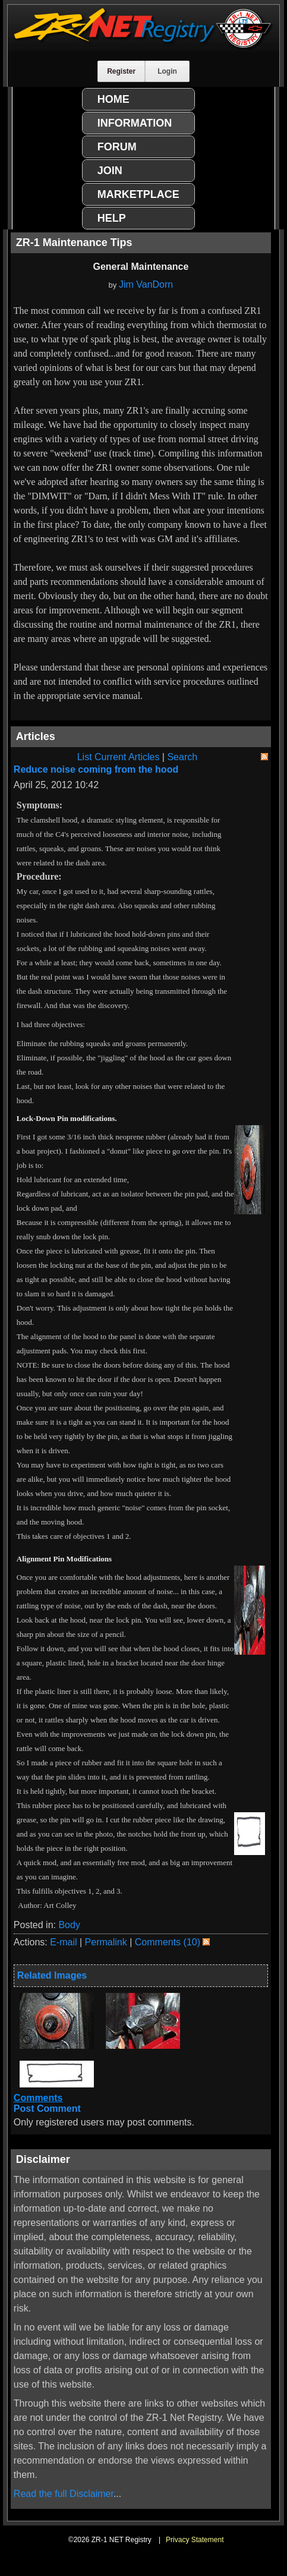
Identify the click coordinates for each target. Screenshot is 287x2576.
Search (182, 757)
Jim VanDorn (146, 284)
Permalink (106, 1942)
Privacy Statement (194, 2540)
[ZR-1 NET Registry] (143, 47)
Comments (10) (167, 1942)
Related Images (52, 1975)
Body (69, 1925)
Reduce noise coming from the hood (96, 769)
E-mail (63, 1942)
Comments (38, 2098)
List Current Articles (118, 757)
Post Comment (47, 2108)
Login (167, 71)
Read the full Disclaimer (63, 2494)
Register (121, 71)
